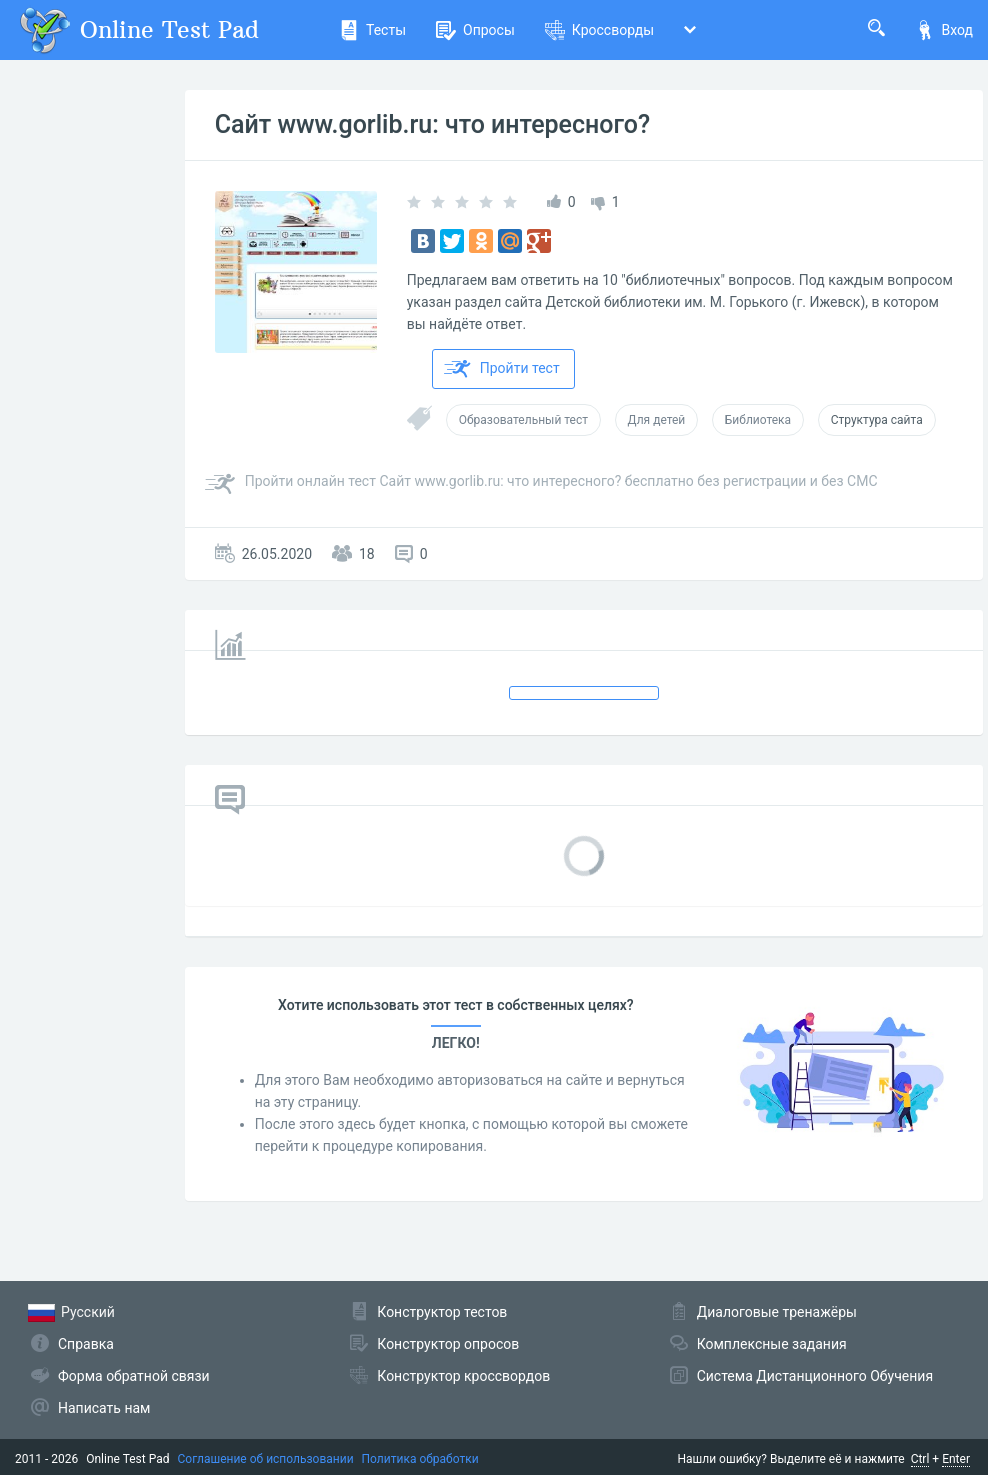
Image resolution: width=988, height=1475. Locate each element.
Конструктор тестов (442, 1312)
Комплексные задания (772, 1344)
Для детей (657, 420)
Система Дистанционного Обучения (815, 1376)
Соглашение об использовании (266, 1459)
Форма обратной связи (134, 1376)
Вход (944, 30)
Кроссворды (599, 30)
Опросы (475, 30)
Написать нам (104, 1408)
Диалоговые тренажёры (777, 1312)
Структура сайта (877, 420)
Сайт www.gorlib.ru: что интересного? (432, 124)
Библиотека (758, 420)
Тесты (372, 30)
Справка (86, 1344)
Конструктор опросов (448, 1344)
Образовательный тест (523, 420)
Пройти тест (502, 369)
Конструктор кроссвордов (463, 1376)
